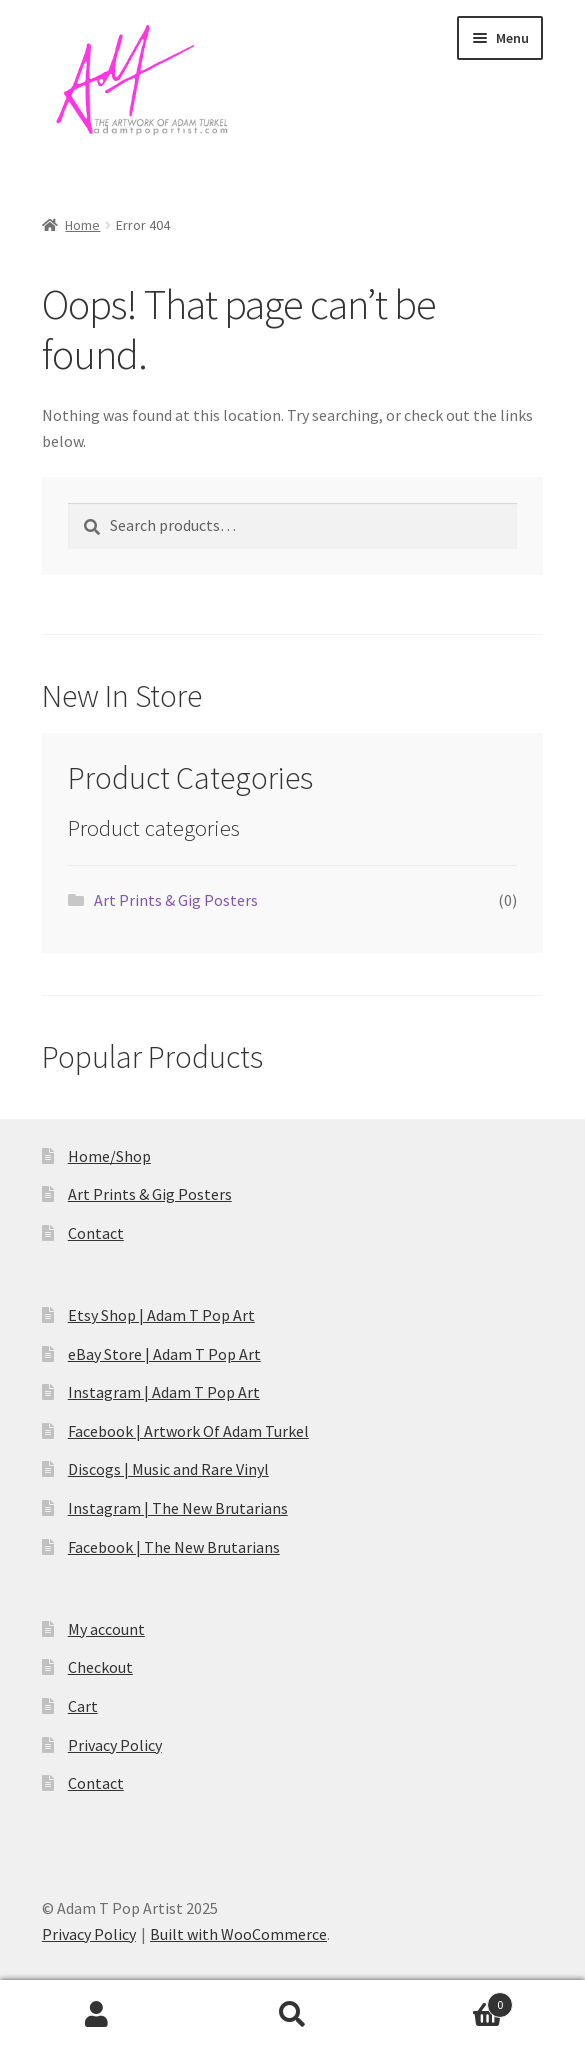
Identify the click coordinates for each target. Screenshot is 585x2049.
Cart (83, 1706)
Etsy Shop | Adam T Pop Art (161, 1315)
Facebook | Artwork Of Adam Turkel (188, 1431)
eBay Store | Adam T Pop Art (164, 1354)
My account (106, 1629)
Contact (96, 1233)
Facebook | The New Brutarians (174, 1547)
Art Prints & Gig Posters (176, 900)
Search (292, 2015)
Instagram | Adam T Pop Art (164, 1392)
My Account (97, 2015)
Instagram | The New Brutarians (178, 1508)
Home (82, 225)
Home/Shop (109, 1156)
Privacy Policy (115, 1745)
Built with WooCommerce (238, 1934)
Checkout (100, 1667)
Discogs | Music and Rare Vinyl (168, 1469)
